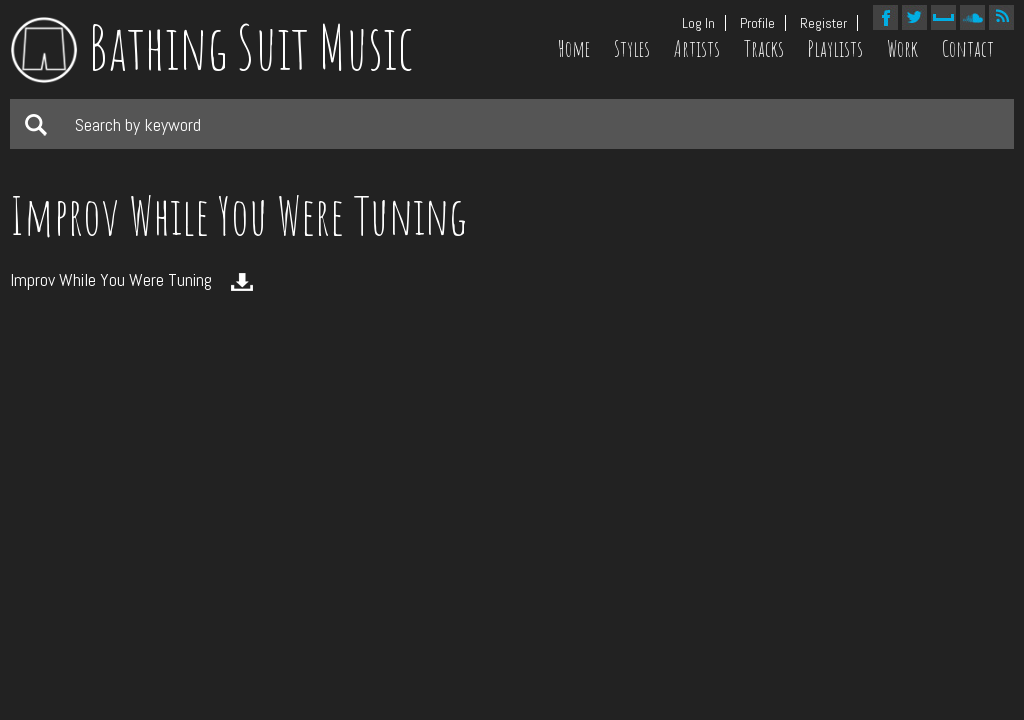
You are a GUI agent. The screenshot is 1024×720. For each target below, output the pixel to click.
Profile (757, 23)
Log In (698, 23)
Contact (968, 49)
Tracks (764, 49)
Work (902, 49)
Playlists (835, 49)
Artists (697, 49)
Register (823, 23)
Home (574, 49)
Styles (632, 49)
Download (242, 282)
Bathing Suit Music (212, 47)
